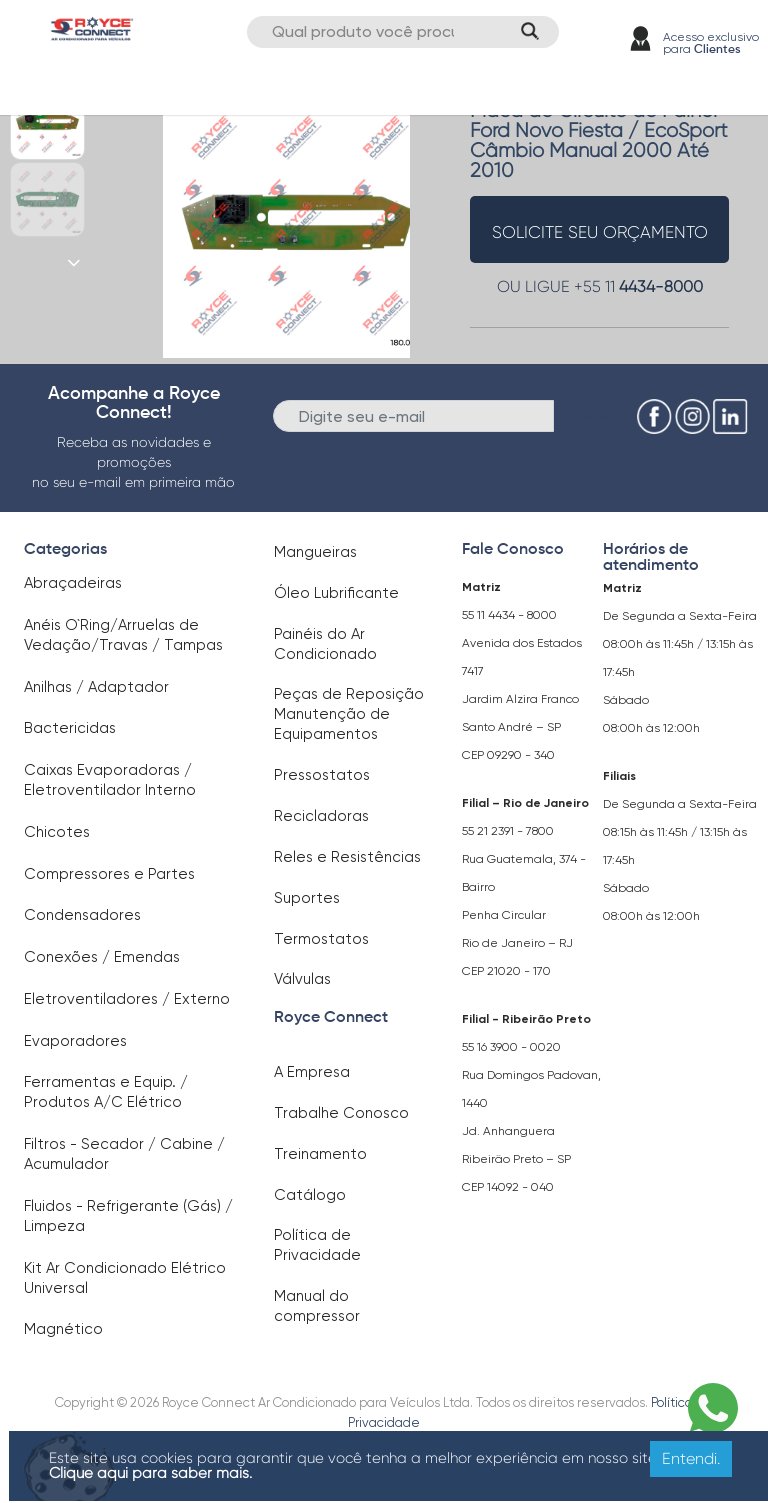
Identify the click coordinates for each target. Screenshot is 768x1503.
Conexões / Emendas (102, 957)
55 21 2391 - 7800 (508, 831)
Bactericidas (70, 728)
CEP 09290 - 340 (508, 755)
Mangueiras (315, 552)
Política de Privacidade (317, 1245)
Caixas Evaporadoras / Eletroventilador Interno (110, 780)
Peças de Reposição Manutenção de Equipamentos (349, 714)
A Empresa (312, 1072)
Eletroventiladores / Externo (127, 999)
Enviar (587, 414)
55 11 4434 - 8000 (509, 615)
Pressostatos (322, 775)
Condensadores (82, 915)
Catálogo (310, 1195)
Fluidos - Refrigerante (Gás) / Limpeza (128, 1216)
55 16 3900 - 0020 (511, 1047)
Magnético (63, 1329)
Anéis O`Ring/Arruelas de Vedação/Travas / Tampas (123, 635)
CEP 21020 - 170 (506, 971)
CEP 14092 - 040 (508, 1187)
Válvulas (302, 979)
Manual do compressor (317, 1306)
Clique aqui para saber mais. (150, 1473)
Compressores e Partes (109, 874)
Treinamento (320, 1154)
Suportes (307, 898)
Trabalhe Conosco (341, 1113)
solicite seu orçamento (600, 232)
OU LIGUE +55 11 (600, 286)
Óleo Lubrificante (336, 593)
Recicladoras (321, 816)
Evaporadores (75, 1041)
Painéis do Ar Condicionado (325, 644)
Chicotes (57, 832)
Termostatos (321, 939)
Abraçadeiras (73, 583)
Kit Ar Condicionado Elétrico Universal (125, 1278)
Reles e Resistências (347, 857)
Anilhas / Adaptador (96, 687)
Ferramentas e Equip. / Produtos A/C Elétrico (106, 1092)
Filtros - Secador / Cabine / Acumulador (124, 1154)
